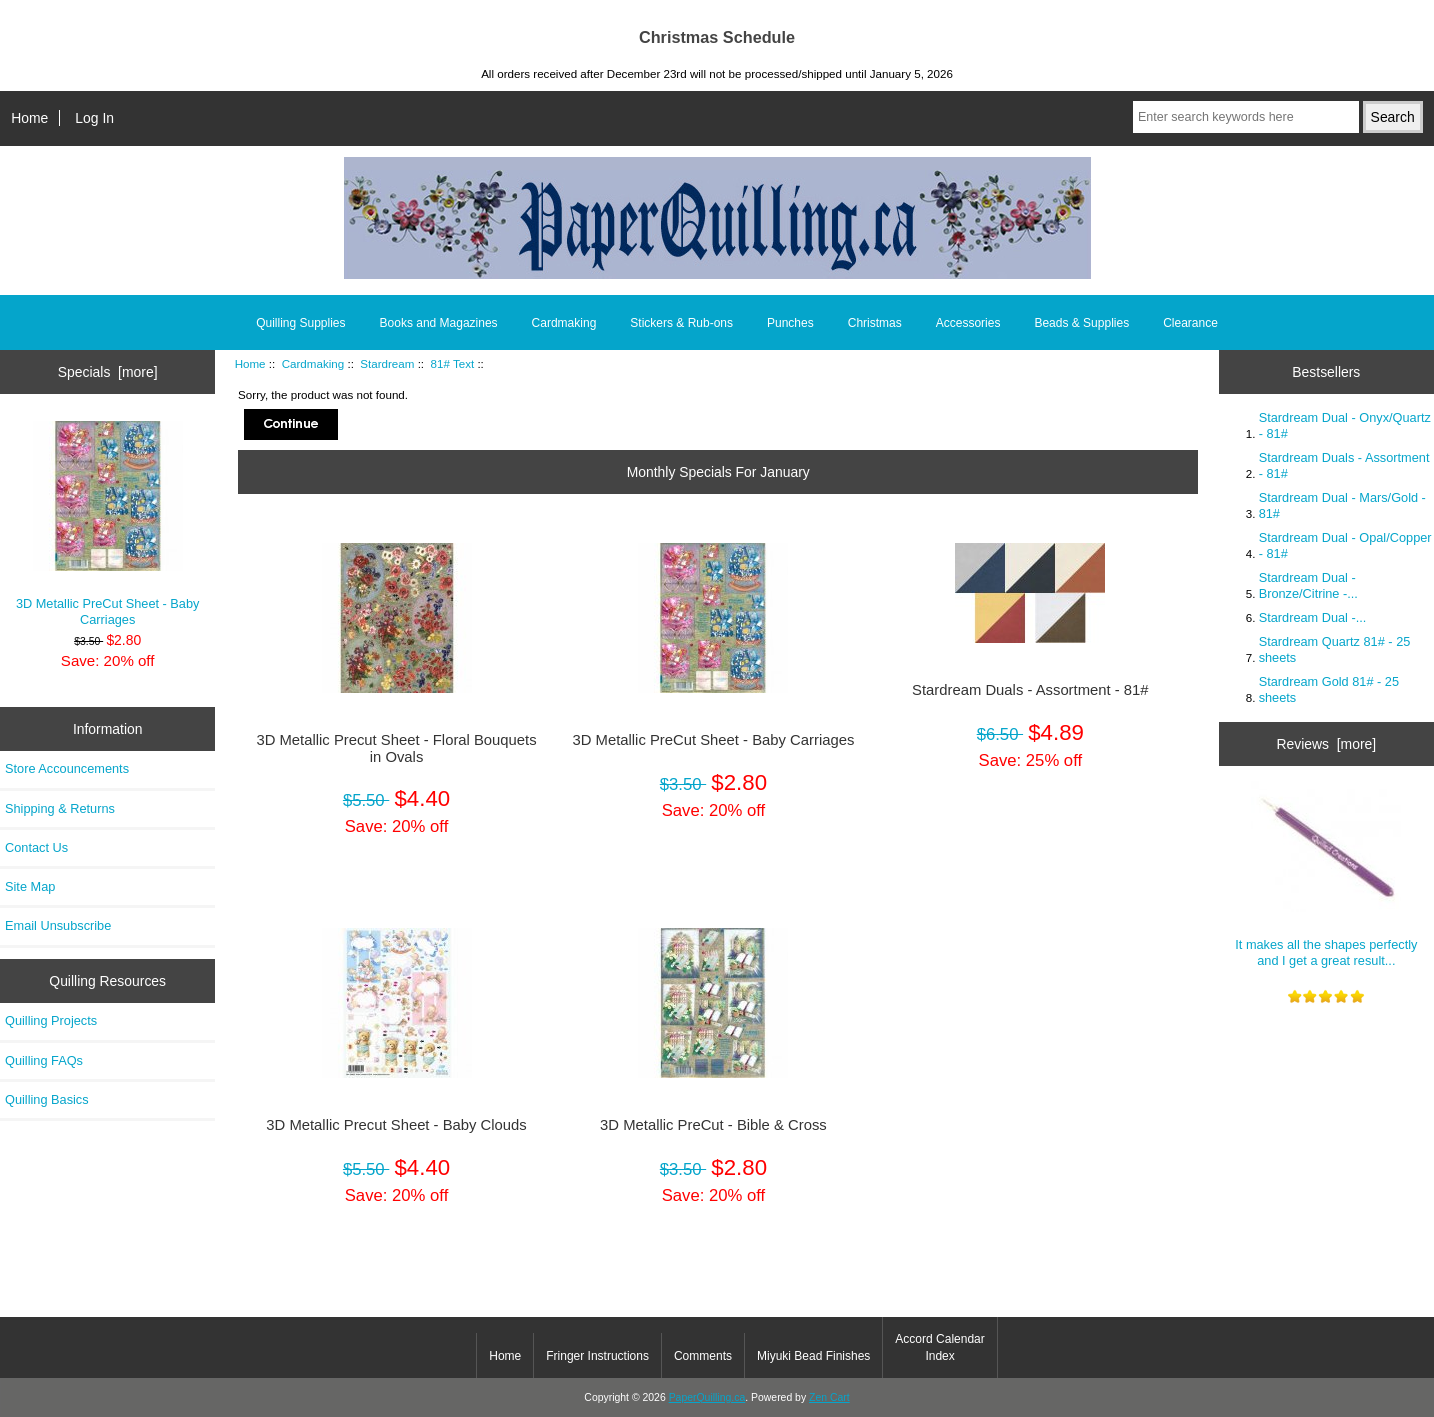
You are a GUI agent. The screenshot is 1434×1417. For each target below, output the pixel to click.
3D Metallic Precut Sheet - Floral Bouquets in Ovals (396, 748)
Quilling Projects (51, 1020)
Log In (94, 118)
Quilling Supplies (300, 323)
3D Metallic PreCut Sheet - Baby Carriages (108, 523)
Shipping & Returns (60, 808)
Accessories (968, 323)
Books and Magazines (439, 323)
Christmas (875, 323)
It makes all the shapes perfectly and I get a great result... (1326, 874)
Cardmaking (313, 363)
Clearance (1190, 323)
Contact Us (36, 847)
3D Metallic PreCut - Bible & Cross (713, 1125)
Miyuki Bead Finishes (813, 1356)
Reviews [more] (1326, 744)
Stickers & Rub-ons (681, 323)
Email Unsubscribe (58, 925)
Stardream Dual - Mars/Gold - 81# (1342, 505)
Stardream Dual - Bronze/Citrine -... (1308, 585)
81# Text (453, 363)
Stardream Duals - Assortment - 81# (1030, 690)
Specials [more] (108, 372)
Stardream (387, 363)
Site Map (30, 886)
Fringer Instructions (597, 1356)
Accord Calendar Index (939, 1347)
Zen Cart (829, 1397)
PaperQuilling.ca (707, 1397)
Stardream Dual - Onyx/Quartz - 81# (1345, 425)
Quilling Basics (47, 1099)
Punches (790, 323)
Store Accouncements (67, 768)
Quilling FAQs (44, 1060)
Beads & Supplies (1081, 323)
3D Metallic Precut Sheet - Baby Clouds (396, 1125)
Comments (703, 1356)
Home (29, 118)
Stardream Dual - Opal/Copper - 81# (1345, 545)
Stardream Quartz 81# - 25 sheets (1335, 649)
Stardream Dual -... (1313, 617)
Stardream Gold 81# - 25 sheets (1329, 689)
